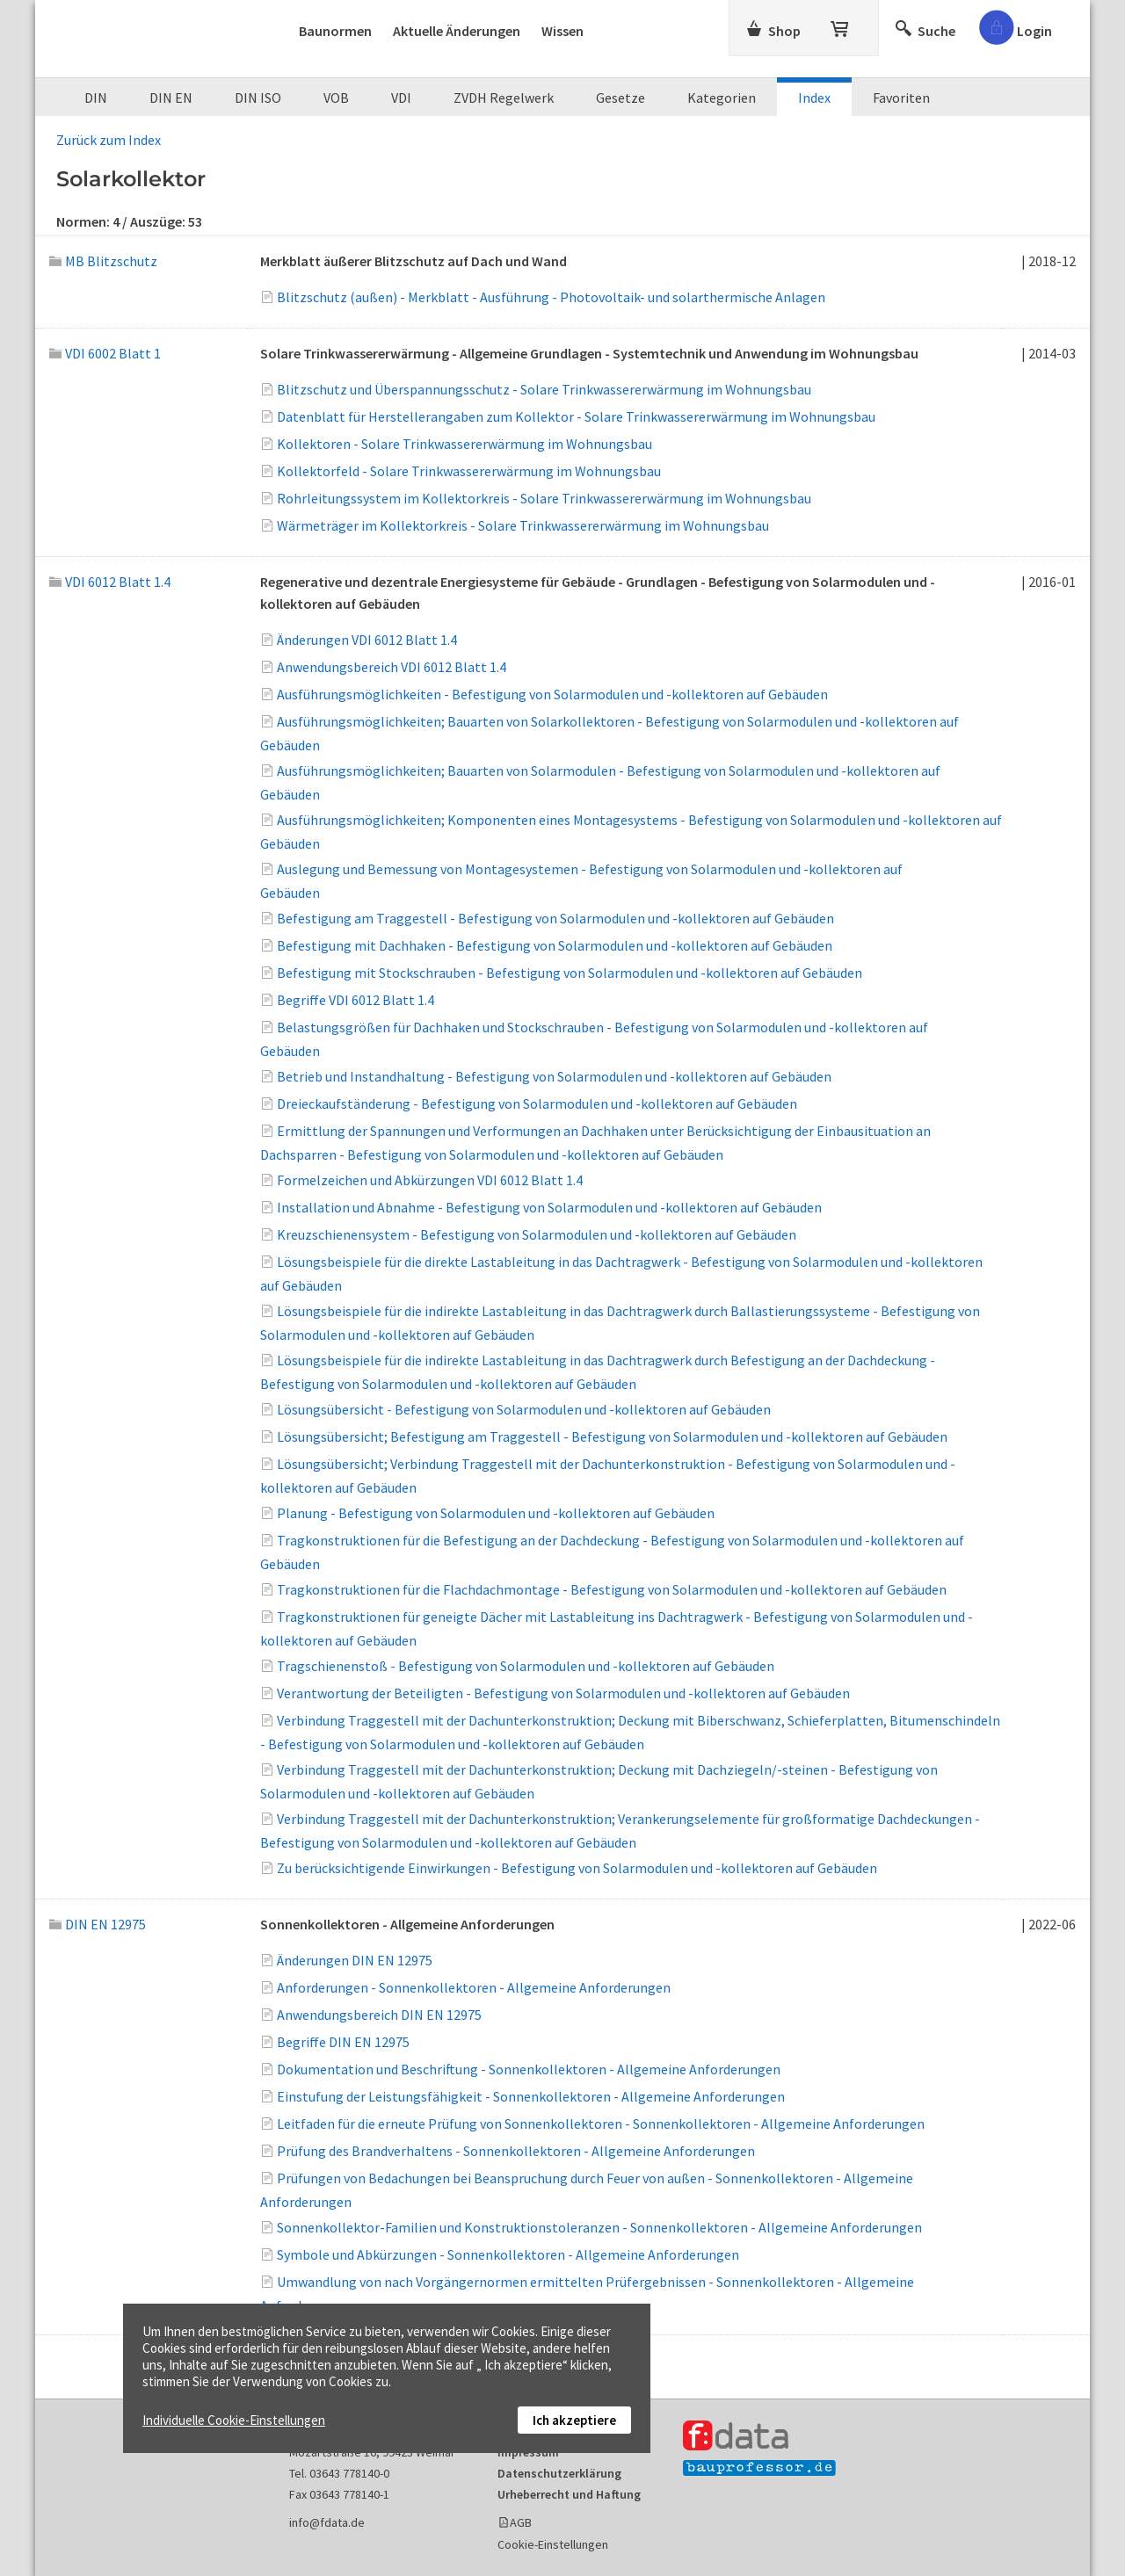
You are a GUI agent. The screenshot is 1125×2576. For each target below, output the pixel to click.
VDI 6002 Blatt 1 (105, 353)
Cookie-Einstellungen (552, 2544)
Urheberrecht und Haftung (569, 2494)
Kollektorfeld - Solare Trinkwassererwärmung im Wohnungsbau (469, 471)
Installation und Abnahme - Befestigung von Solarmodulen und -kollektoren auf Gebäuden (549, 1207)
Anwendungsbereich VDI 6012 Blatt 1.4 (391, 667)
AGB (521, 2522)
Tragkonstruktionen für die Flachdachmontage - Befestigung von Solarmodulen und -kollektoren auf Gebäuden (612, 1589)
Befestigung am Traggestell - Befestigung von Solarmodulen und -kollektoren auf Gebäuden (555, 918)
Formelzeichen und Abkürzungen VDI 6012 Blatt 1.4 (430, 1180)
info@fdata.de (327, 2522)
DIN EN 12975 (97, 1924)
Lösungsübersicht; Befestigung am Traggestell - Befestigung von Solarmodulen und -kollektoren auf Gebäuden (612, 1436)
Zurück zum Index (108, 139)
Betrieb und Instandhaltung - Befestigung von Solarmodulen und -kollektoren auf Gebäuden (554, 1076)
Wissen (562, 31)
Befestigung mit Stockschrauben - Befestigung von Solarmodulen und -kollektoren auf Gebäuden (569, 972)
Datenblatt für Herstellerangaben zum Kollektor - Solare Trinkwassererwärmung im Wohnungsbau (576, 416)
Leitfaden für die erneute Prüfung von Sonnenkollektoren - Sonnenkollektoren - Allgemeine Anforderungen (601, 2123)
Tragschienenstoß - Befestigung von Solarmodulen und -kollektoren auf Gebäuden (525, 1666)
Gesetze (620, 97)
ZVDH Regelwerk (504, 97)
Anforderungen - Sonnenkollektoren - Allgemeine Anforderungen (474, 1987)
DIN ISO (258, 97)
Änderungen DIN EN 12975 (354, 1960)
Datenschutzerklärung (559, 2473)
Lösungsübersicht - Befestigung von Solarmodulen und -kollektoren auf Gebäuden (524, 1409)
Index (814, 97)
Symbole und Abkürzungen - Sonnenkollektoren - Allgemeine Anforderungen (508, 2254)
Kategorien (721, 97)
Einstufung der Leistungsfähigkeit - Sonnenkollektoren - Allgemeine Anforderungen (531, 2096)
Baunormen (335, 31)
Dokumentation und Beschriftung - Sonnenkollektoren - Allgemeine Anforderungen (528, 2069)
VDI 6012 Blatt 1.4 (110, 581)
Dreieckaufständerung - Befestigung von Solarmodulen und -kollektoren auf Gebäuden (537, 1103)
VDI (401, 97)
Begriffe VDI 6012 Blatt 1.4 (355, 1000)
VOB (336, 97)
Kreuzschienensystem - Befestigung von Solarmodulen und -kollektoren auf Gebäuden (536, 1234)
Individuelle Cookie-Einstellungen (233, 2420)
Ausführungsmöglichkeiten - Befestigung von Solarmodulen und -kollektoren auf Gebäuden (552, 694)
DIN (95, 97)
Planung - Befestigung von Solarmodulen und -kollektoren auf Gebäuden (496, 1513)
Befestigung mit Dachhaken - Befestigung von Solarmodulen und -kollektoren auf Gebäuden (554, 945)
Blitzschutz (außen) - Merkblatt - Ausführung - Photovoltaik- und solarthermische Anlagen (551, 297)
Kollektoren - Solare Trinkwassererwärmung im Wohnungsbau (464, 443)
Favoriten (901, 97)
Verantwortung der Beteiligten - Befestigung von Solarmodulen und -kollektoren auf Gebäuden (563, 1693)
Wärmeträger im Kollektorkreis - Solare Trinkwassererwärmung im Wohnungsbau (523, 525)
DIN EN (170, 97)
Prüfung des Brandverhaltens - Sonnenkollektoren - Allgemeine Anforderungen (516, 2151)
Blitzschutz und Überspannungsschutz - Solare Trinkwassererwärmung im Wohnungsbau (544, 389)
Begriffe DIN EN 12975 (343, 2042)
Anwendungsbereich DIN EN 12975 (379, 2014)
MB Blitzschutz (103, 261)
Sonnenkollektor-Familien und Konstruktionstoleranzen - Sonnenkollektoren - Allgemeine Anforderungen (599, 2227)
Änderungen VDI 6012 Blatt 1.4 (367, 639)
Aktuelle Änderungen (456, 31)
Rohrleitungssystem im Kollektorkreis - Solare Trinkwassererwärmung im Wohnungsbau (544, 498)
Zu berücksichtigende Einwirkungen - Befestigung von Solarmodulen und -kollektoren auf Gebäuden (577, 1868)
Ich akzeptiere (574, 2420)
